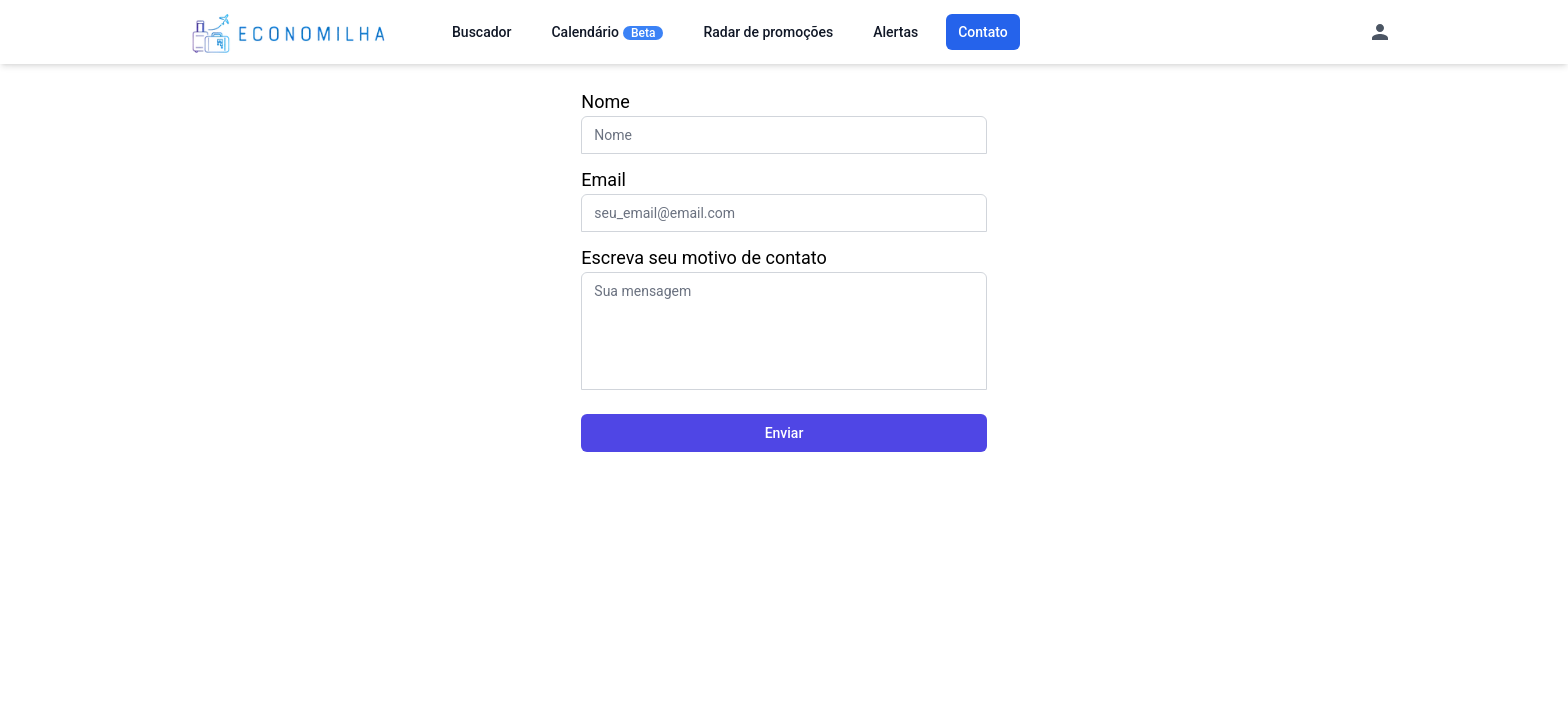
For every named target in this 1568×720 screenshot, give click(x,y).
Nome (605, 101)
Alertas (895, 32)
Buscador (481, 32)
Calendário (607, 32)
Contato (983, 32)
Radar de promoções (768, 32)
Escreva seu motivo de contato (703, 257)
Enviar (784, 433)
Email (603, 179)
